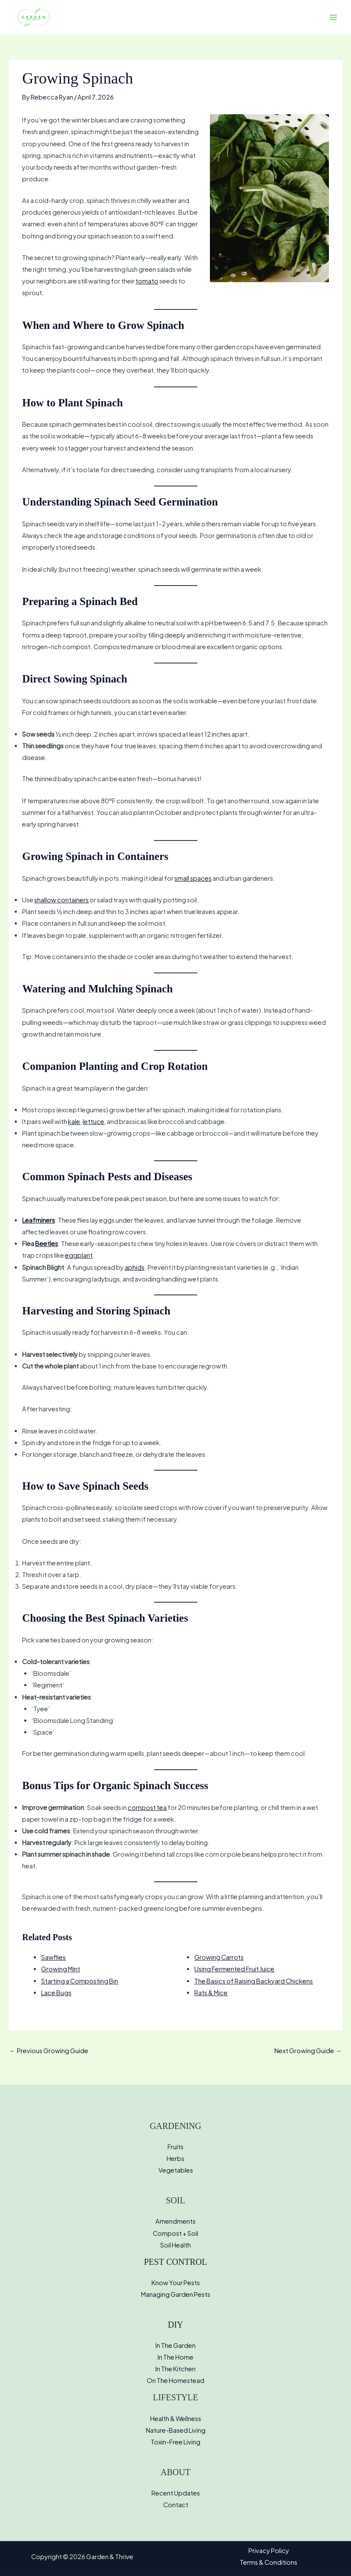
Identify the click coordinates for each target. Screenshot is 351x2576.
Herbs (175, 2158)
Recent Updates (175, 2493)
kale (74, 1121)
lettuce (93, 1121)
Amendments (175, 2221)
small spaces (193, 878)
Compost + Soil (175, 2233)
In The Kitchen (175, 2369)
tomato (146, 281)
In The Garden (175, 2345)
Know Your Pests (175, 2282)
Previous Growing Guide (49, 2050)
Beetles (46, 1243)
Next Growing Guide (307, 2050)
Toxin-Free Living (175, 2442)
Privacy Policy (268, 2550)
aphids (135, 1267)
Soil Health (175, 2245)
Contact (175, 2504)
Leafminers (38, 1220)
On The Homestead (175, 2380)
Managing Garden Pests (175, 2294)
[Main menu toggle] (333, 17)
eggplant (79, 1255)
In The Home (175, 2357)
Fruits (175, 2147)
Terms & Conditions (268, 2562)
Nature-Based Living (176, 2430)
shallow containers (61, 900)
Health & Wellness (175, 2418)
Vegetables (175, 2170)
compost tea (147, 1807)
